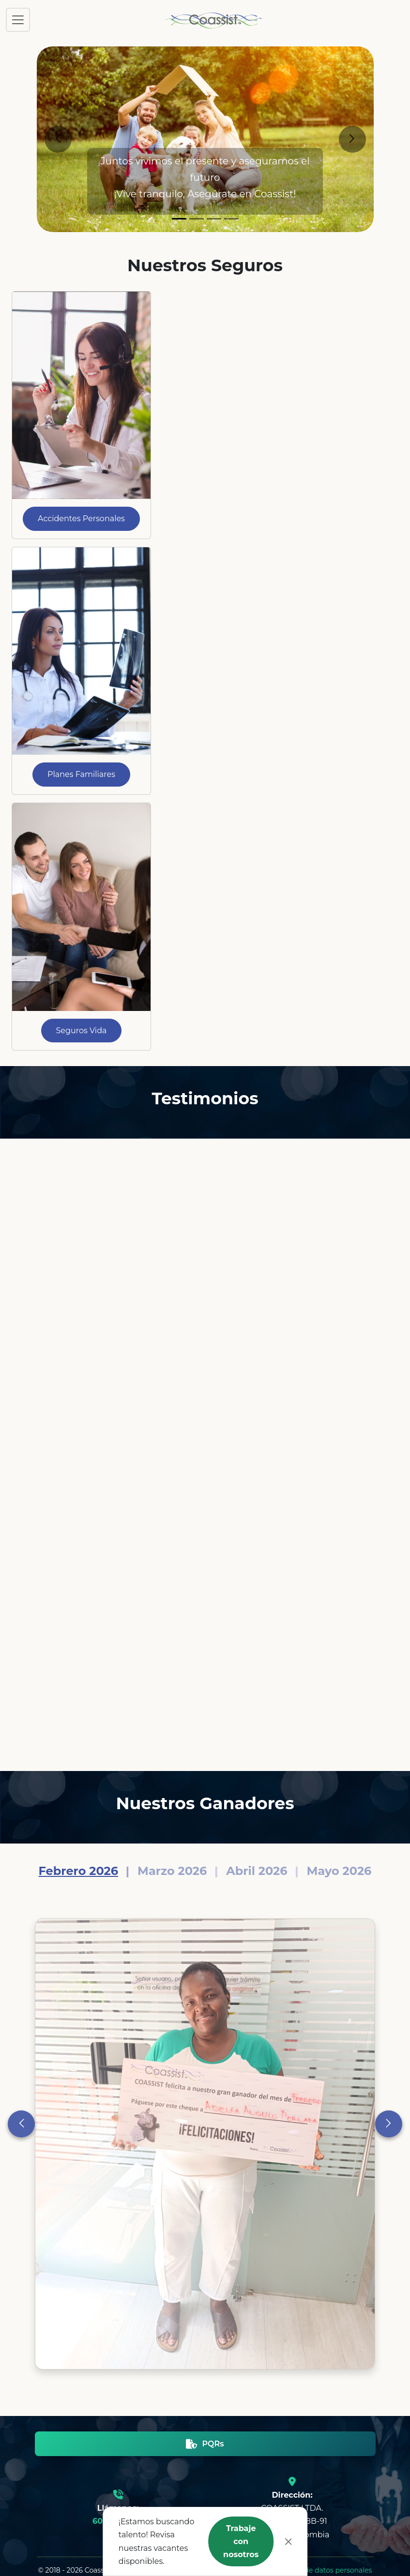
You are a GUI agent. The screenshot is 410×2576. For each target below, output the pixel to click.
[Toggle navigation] (18, 20)
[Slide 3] (214, 218)
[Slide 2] (196, 218)
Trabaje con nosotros (240, 2541)
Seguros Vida (81, 1030)
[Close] (288, 2541)
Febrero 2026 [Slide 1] (78, 1871)
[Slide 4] (231, 218)
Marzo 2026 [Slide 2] (172, 1871)
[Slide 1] (179, 218)
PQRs (205, 2443)
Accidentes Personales (81, 518)
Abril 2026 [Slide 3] (256, 1871)
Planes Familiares (81, 774)
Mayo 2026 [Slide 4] (339, 1871)
